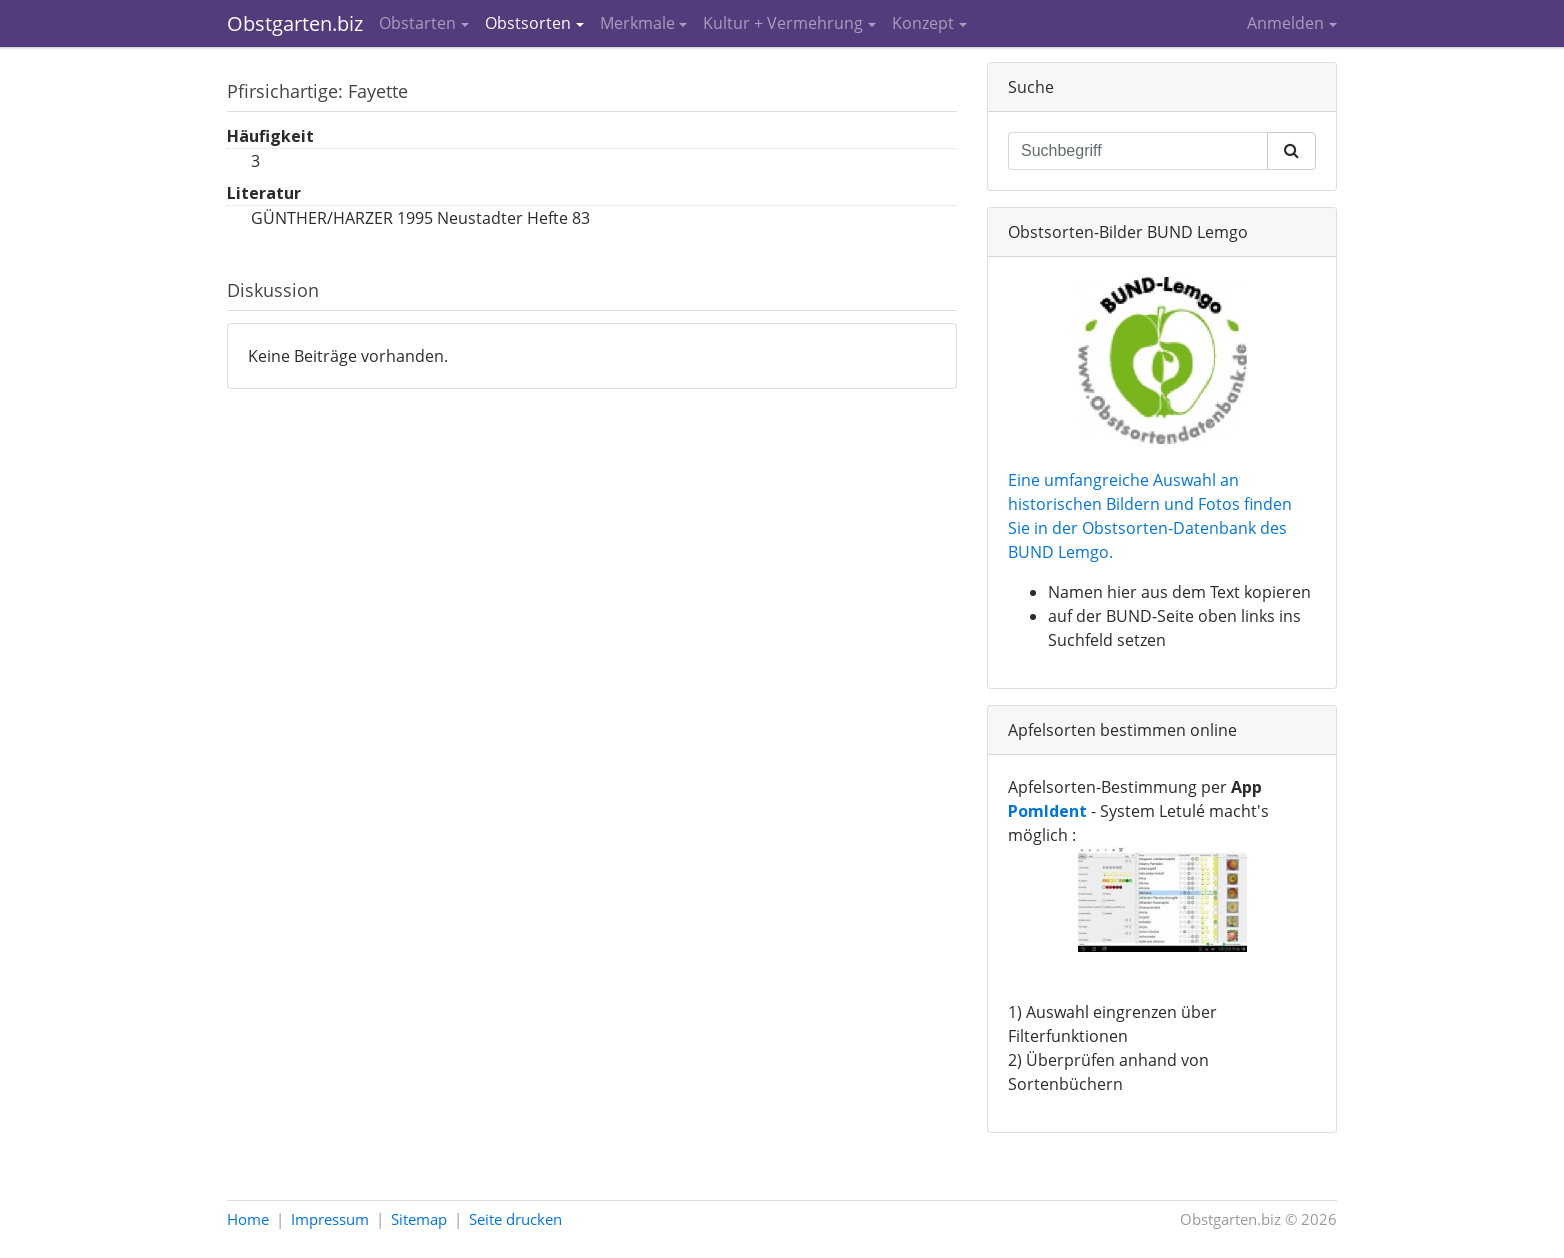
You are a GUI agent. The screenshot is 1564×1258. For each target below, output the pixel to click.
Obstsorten (528, 23)
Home (248, 1219)
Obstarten (417, 23)
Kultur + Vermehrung (783, 23)
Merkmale (637, 23)
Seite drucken (515, 1219)
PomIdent (1047, 811)
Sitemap (419, 1219)
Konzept (923, 23)
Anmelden (1285, 23)
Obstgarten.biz (295, 23)
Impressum (330, 1219)
